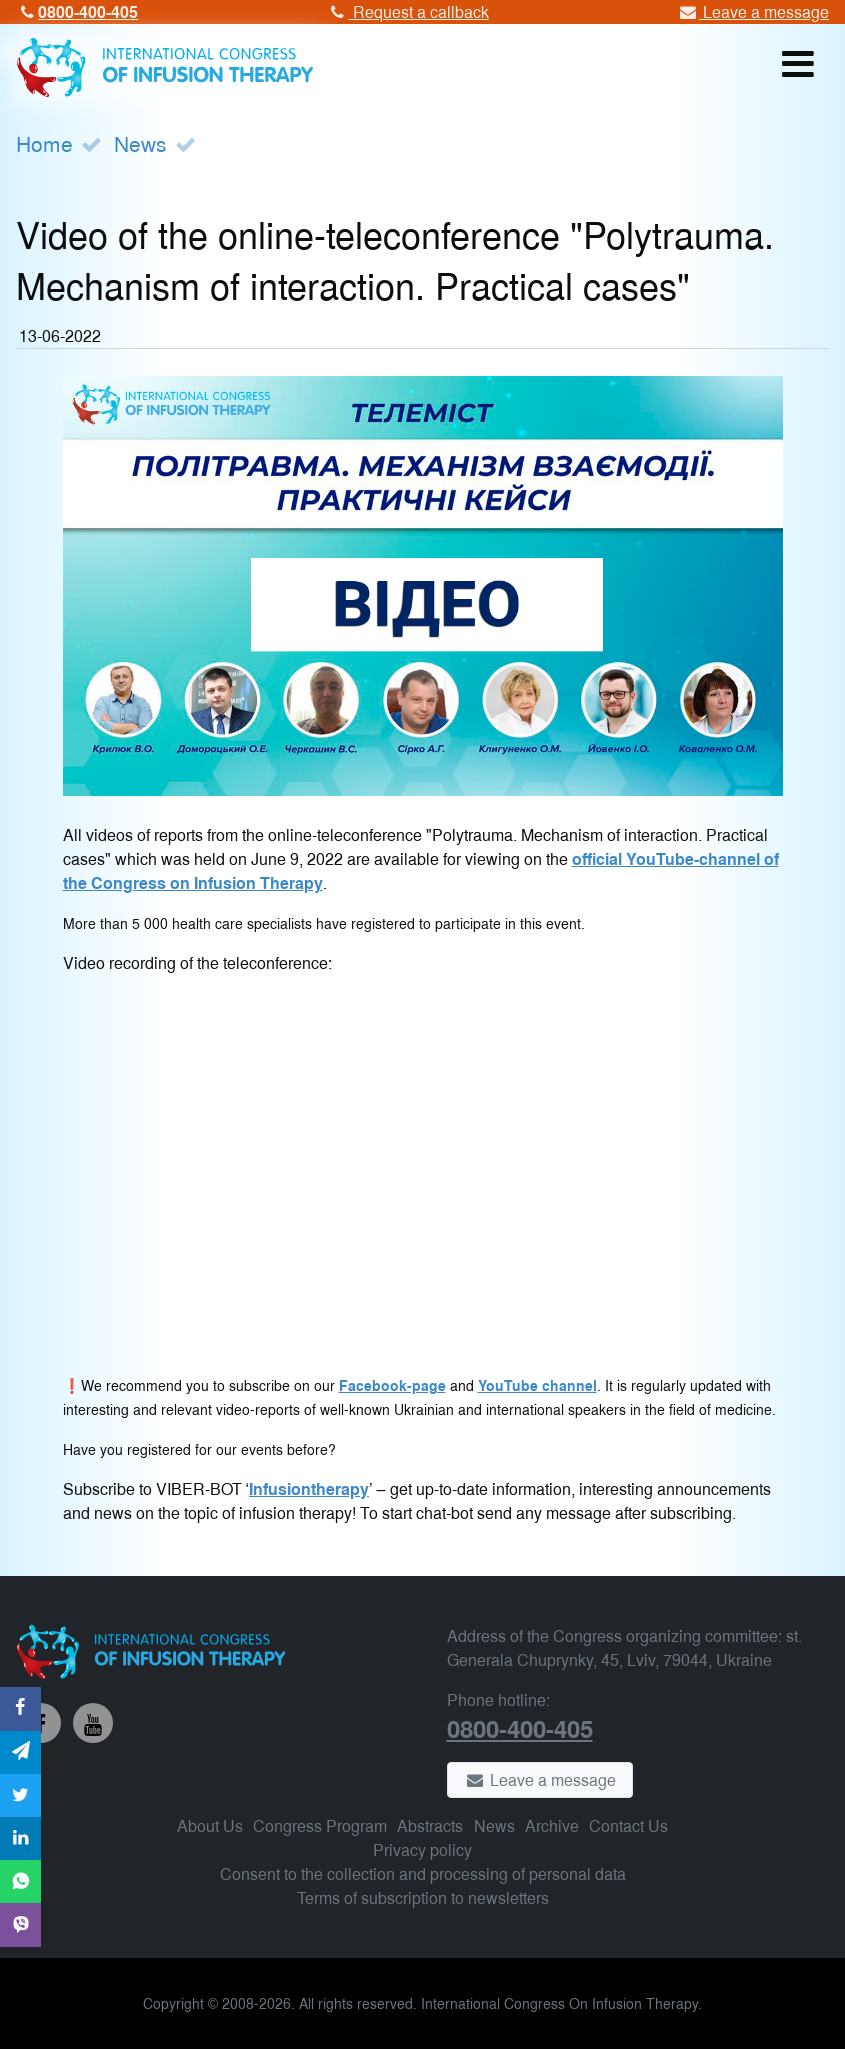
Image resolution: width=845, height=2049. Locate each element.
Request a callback (407, 11)
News (140, 143)
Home (44, 143)
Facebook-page (392, 1385)
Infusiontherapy (309, 1488)
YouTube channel (537, 1385)
